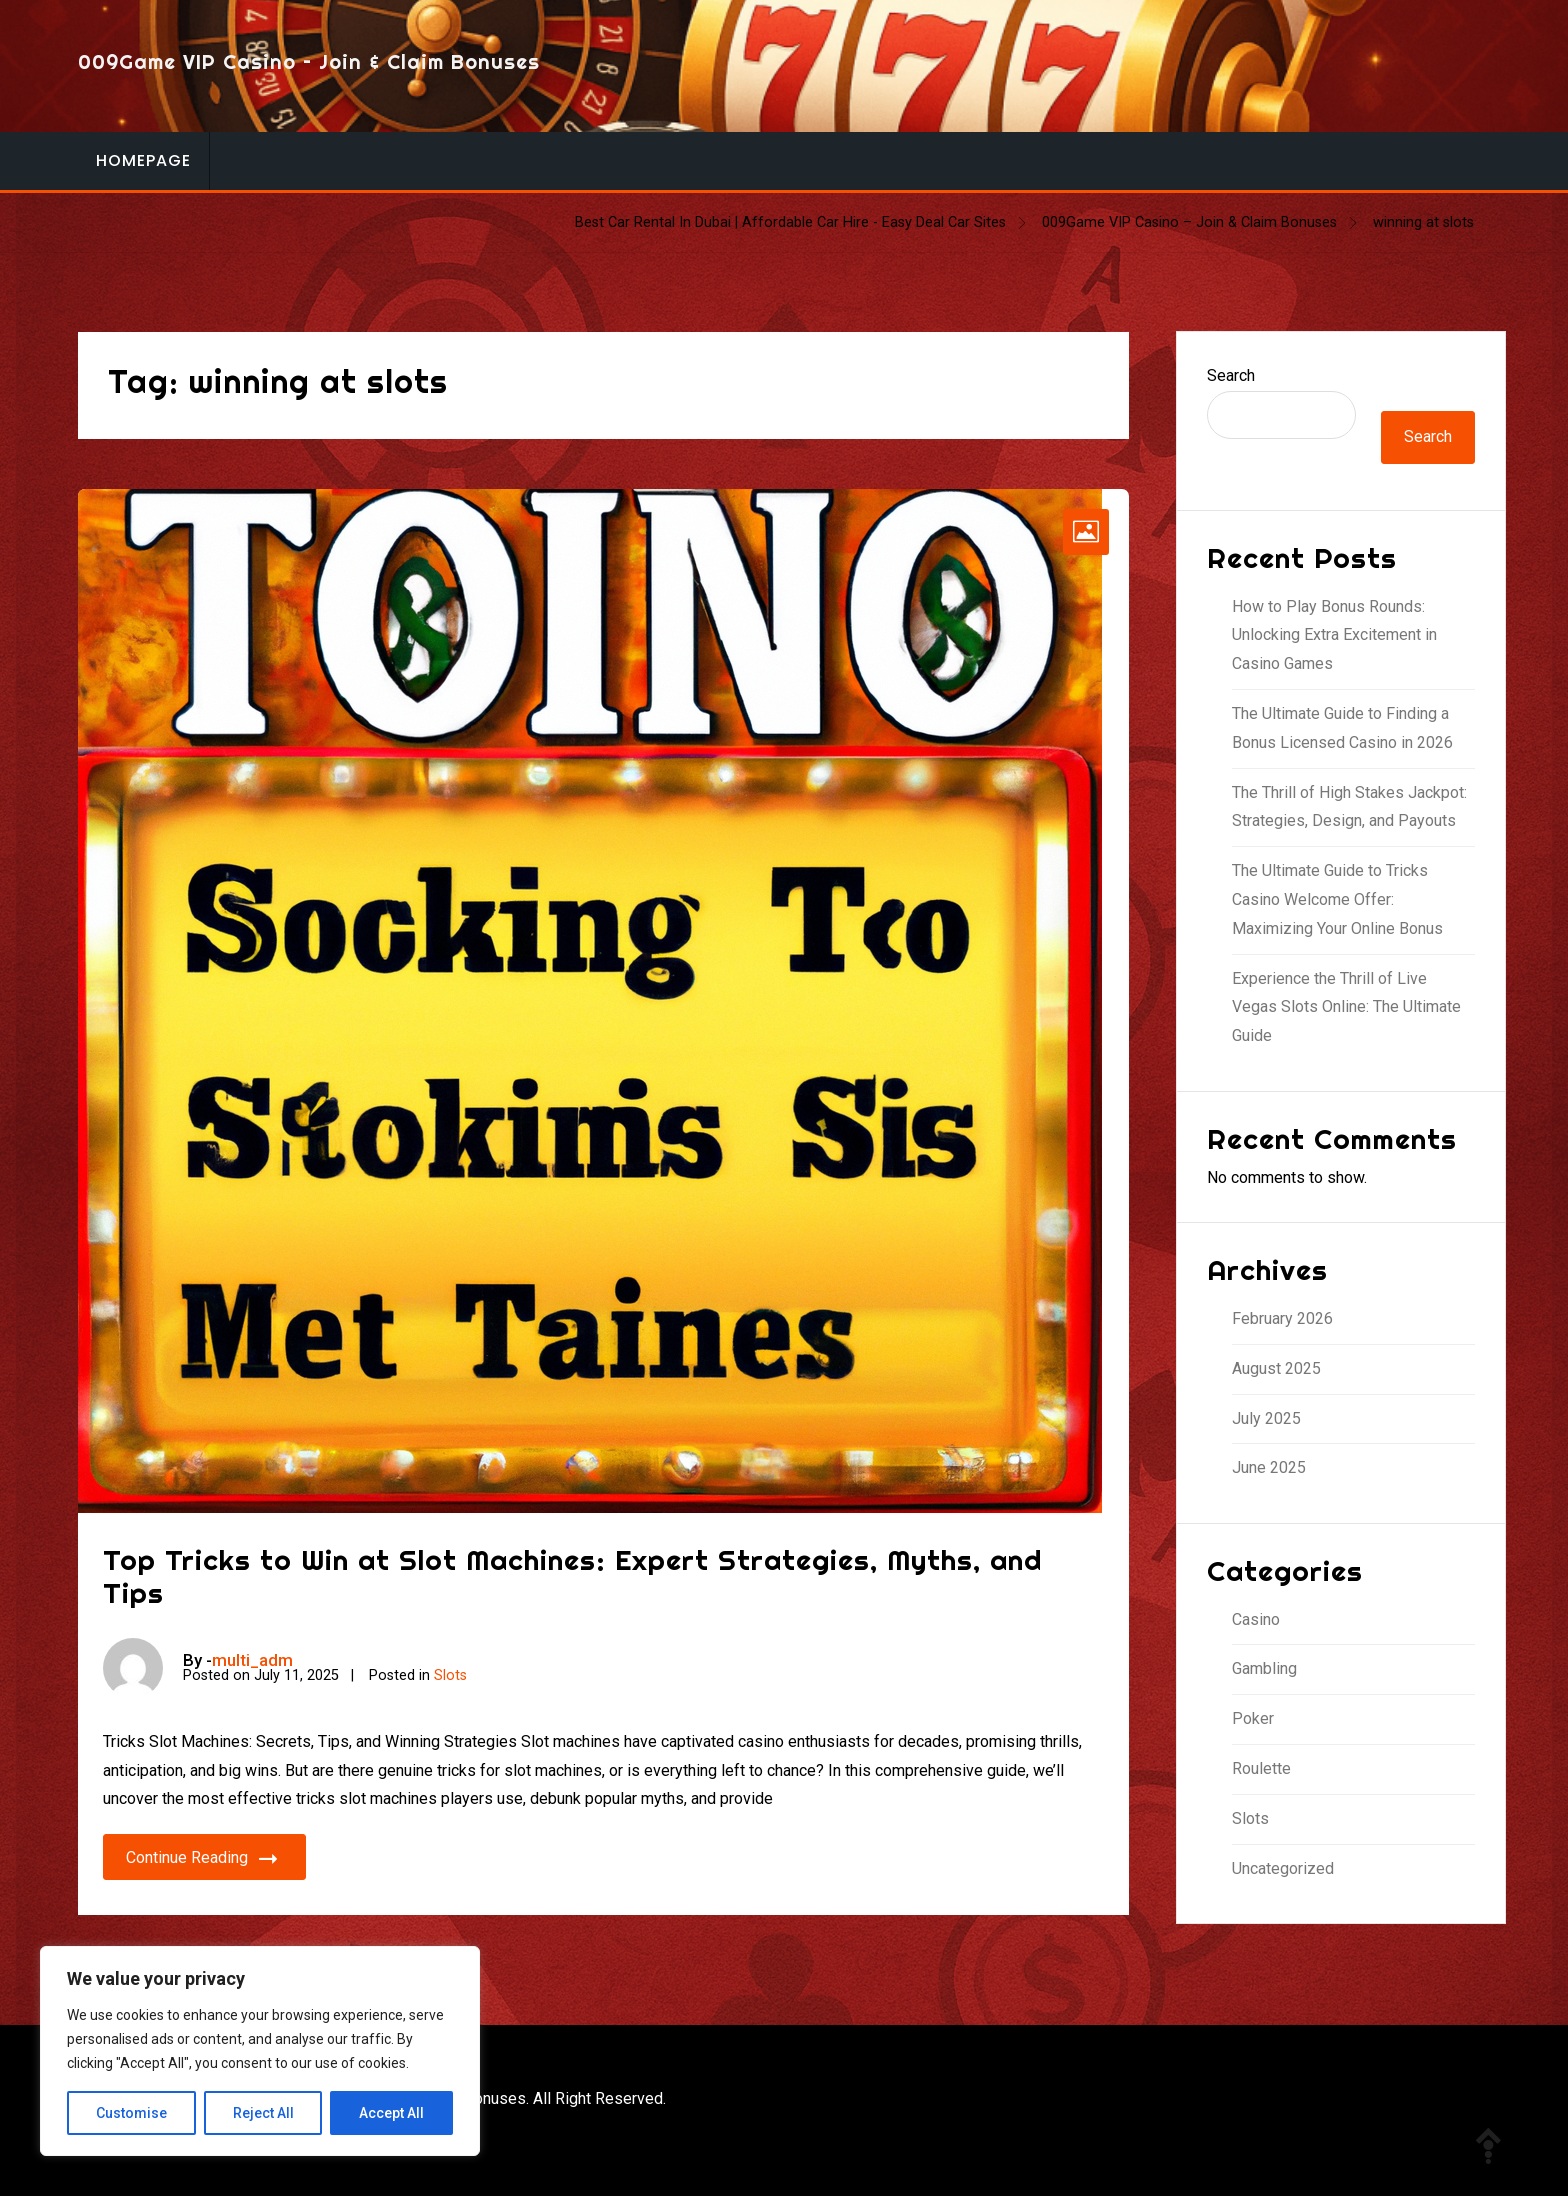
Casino (1256, 1619)
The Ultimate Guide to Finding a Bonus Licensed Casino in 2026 (1342, 728)
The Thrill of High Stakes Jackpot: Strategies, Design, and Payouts (1349, 807)
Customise (131, 2113)
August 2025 (1276, 1368)
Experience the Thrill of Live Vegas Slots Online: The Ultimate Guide (1346, 1007)
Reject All (263, 2113)
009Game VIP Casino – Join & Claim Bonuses (309, 61)
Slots (450, 1675)
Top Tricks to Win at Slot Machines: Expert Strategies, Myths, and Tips (572, 1576)
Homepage (143, 160)
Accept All (391, 2113)
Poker (1253, 1718)
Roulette (1261, 1768)
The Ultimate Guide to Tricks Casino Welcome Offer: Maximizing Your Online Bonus (1337, 899)
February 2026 (1282, 1318)
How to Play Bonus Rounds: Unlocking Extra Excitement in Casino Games (1334, 635)
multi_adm (252, 1660)
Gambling (1264, 1668)
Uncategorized (1283, 1868)
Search (1231, 375)
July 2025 (1266, 1418)
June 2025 (1269, 1467)
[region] (260, 2051)
